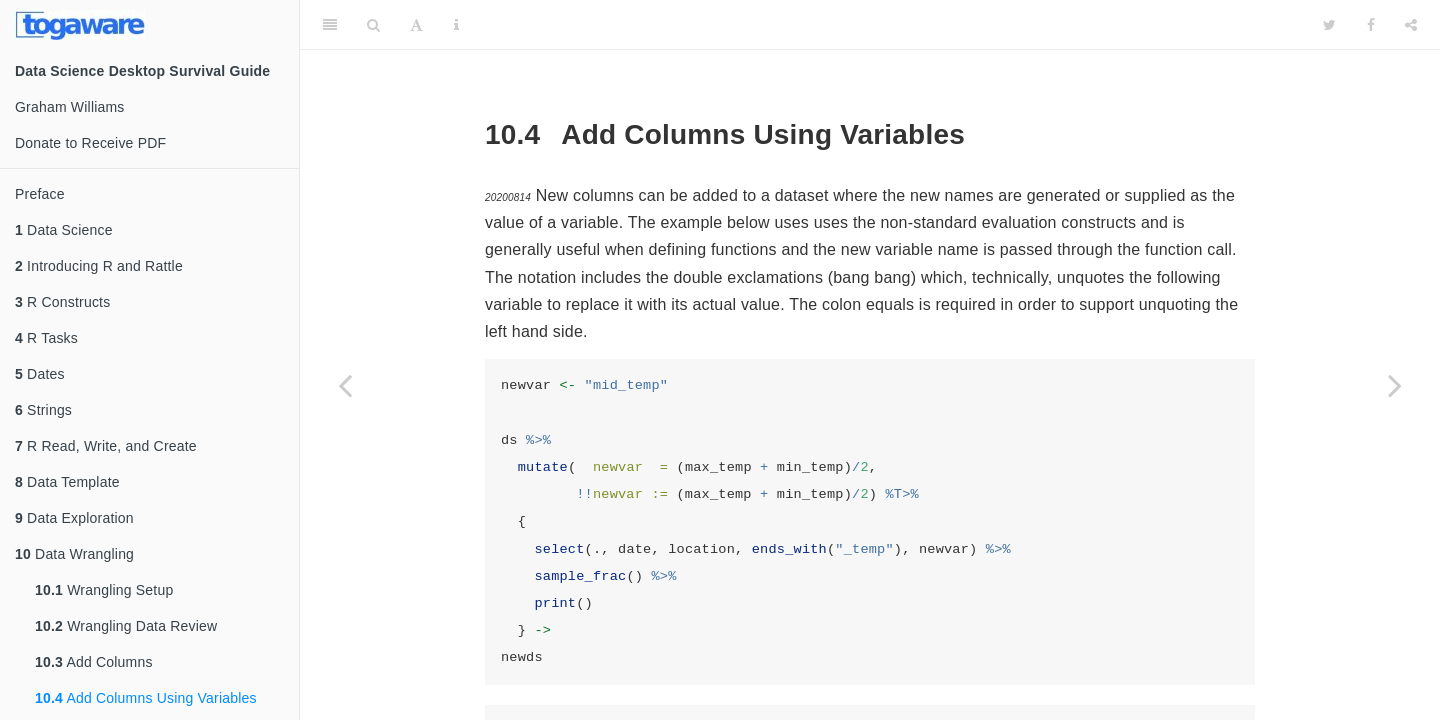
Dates (40, 374)
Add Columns (94, 662)
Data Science (64, 230)
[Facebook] (1371, 25)
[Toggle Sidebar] (330, 25)
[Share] (1411, 25)
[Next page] (1395, 385)
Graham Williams (70, 107)
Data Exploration (74, 518)
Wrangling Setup (104, 590)
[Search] (373, 25)
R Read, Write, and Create (106, 446)
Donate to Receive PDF (90, 143)
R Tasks (46, 338)
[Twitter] (1329, 25)
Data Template (67, 482)
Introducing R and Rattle (99, 266)
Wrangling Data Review (126, 626)
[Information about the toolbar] (456, 25)
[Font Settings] (416, 25)
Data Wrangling (74, 554)
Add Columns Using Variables (146, 698)
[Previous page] (345, 385)
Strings (43, 410)
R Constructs (62, 302)
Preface (40, 194)
